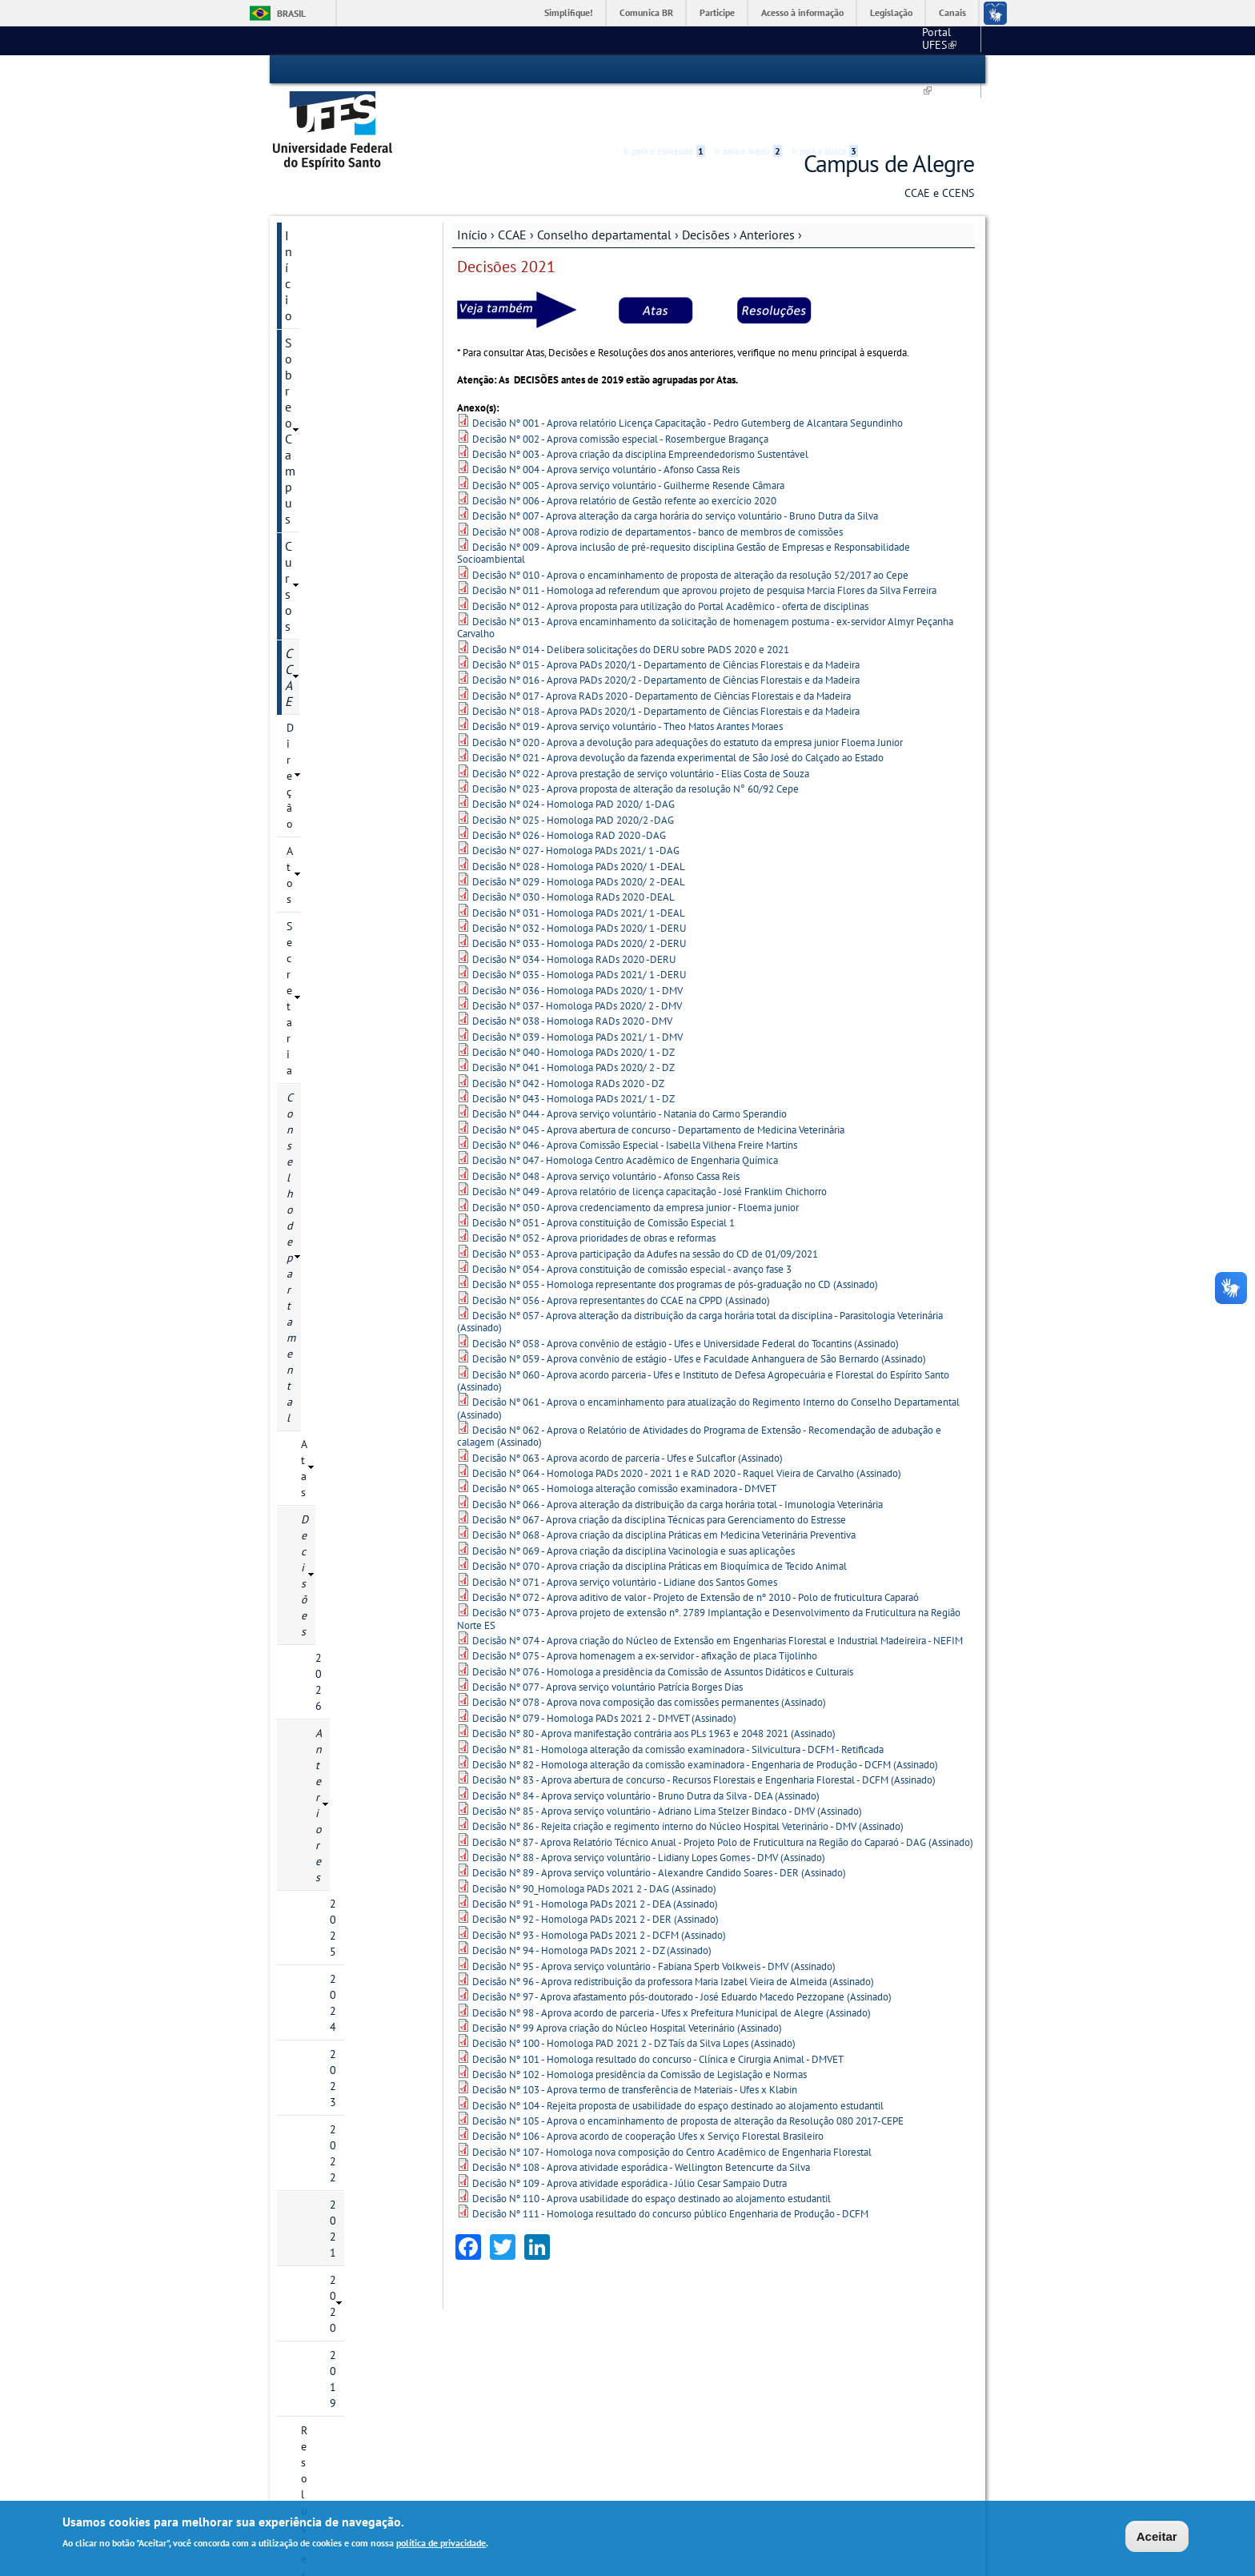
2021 (342, 622)
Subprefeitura (506, 2409)
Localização (392, 2336)
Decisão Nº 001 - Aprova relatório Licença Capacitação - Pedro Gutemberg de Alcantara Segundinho (687, 377)
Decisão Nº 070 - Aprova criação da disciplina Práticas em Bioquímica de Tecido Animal (659, 1520)
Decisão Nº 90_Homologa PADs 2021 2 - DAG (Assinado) (594, 1842)
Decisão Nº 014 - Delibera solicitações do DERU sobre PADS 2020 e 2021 (630, 603)
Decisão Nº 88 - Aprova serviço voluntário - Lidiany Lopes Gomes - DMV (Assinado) (648, 1812)
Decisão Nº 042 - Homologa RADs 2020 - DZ (568, 1037)
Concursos (313, 1448)
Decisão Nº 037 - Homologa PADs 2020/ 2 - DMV (577, 959)
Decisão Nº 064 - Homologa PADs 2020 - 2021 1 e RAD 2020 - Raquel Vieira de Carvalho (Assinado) (686, 1427)
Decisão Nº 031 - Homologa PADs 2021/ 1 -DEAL (578, 866)
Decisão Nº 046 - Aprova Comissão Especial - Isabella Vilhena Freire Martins (634, 1099)
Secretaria (311, 352)
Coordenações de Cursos (347, 856)
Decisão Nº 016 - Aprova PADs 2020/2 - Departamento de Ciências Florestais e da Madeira (666, 634)
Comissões (326, 801)
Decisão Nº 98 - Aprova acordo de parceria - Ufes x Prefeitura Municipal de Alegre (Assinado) (671, 1966)
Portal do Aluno (832, 2350)
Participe (717, 12)
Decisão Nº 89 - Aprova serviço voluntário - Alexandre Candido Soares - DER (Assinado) (659, 1827)
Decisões (706, 189)
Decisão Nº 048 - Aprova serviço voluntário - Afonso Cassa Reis (606, 1130)
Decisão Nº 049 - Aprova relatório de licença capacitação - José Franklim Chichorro (649, 1146)
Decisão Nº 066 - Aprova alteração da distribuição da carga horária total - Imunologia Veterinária (677, 1458)
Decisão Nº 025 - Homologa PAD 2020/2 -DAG (573, 773)
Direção (305, 298)
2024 (342, 540)
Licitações (312, 1475)
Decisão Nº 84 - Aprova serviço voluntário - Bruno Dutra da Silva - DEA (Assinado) (646, 1749)
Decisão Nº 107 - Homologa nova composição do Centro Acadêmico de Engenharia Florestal (672, 2106)
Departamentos (324, 883)
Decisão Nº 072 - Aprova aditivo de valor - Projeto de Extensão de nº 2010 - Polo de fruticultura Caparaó (695, 1551)
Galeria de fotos (328, 1530)
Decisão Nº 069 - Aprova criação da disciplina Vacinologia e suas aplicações (633, 1504)
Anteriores (767, 189)
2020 (342, 649)
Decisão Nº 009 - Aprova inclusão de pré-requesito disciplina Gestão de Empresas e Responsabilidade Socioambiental (683, 507)
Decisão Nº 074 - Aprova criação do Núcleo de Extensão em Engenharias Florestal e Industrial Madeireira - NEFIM (717, 1595)
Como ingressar (400, 2424)
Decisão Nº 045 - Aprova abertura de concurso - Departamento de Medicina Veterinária (658, 1083)
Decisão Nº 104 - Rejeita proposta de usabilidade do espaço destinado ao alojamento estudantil (678, 2059)
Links (807, 2305)
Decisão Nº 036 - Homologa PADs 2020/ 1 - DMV (577, 944)
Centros (498, 2305)
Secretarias (314, 1242)
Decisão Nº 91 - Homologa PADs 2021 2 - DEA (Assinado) (595, 1858)
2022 (342, 595)
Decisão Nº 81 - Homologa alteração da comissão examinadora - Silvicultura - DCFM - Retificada (678, 1703)
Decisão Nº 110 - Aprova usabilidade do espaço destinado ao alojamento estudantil (651, 2152)
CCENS (304, 1187)
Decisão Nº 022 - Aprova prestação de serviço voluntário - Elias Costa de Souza (640, 727)
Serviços (308, 1339)
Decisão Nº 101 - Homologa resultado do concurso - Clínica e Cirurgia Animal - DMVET (658, 2013)
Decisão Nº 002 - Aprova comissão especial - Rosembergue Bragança (620, 392)
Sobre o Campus (330, 217)
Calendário (327, 747)
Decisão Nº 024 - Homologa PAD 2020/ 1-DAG (573, 758)
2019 (342, 676)
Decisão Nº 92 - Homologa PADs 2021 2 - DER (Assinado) (595, 1873)
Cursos (303, 244)
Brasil (291, 13)
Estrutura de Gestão (532, 2363)
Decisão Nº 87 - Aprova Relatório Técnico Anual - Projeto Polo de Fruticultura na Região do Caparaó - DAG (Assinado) (722, 1796)
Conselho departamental (604, 189)
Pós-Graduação (399, 2409)
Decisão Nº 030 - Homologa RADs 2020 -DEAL (573, 851)
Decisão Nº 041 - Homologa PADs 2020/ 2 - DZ (573, 1022)
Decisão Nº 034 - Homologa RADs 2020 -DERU (574, 913)
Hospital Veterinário (683, 2379)
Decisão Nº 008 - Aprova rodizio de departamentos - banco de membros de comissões (657, 485)
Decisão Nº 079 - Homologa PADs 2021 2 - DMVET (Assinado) (604, 1672)
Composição (330, 774)
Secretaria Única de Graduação (706, 2321)
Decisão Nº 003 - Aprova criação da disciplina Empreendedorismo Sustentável (640, 408)
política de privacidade (441, 2543)
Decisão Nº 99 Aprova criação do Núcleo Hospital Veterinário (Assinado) (627, 1982)
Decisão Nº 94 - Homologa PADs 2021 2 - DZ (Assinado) (592, 1905)
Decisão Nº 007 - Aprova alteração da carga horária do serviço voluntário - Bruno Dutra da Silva (675, 470)
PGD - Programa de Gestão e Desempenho (346, 1277)
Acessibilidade (878, 70)
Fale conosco (944, 40)
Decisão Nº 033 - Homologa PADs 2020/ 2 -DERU (579, 898)
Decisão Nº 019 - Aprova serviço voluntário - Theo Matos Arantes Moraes (627, 681)
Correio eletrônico (837, 2336)
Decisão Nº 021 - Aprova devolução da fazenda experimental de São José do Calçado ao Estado (678, 712)
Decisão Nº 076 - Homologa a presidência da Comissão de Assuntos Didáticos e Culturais (662, 1625)
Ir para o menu (748, 69)
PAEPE (302, 1078)
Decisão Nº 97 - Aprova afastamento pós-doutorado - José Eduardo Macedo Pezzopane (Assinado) (682, 1951)
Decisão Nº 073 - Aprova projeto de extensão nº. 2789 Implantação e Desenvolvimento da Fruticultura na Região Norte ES (708, 1573)
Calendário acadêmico (842, 40)
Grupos (304, 1503)
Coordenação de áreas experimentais (341, 961)
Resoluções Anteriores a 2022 (359, 711)
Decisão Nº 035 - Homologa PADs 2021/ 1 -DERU (579, 929)
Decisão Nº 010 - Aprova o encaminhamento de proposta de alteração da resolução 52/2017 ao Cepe (690, 529)
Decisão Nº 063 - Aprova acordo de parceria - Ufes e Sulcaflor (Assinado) (627, 1411)
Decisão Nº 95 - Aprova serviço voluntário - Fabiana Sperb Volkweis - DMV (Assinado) (654, 1920)
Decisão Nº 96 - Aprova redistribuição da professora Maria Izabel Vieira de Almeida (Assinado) (673, 1935)
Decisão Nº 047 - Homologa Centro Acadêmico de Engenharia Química (625, 1114)
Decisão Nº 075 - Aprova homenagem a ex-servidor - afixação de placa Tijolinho (644, 1610)
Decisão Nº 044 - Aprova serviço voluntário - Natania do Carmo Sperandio (629, 1068)
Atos (297, 325)
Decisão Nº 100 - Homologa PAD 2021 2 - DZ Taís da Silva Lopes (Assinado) (634, 1997)
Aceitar (1157, 2536)
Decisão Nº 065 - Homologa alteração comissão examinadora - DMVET (624, 1443)
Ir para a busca (825, 69)
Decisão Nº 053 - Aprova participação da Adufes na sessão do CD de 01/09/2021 (645, 1207)
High (897, 70)
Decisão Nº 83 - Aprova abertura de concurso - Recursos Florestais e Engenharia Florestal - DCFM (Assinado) (704, 1734)
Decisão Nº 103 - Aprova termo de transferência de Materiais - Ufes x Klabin (634, 2044)
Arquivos (308, 1051)
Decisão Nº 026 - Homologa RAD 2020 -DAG (569, 789)
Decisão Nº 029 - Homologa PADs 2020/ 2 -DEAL (578, 836)
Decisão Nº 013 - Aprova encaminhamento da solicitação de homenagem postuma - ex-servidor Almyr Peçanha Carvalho (705, 581)
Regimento (327, 828)
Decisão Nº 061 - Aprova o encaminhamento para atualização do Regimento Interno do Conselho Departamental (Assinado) (708, 1362)
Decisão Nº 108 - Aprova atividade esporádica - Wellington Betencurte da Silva (641, 2122)
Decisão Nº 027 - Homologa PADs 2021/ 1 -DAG (576, 805)
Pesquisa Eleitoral (330, 1160)
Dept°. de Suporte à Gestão (536, 2394)
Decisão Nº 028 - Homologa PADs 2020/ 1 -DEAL (578, 820)
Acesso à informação (802, 12)
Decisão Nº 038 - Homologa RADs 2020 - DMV (572, 975)
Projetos (307, 1312)
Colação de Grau (327, 1105)
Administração (324, 1214)
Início (472, 189)
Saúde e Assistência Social (698, 2409)
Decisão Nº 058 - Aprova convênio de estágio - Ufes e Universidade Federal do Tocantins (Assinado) (685, 1297)
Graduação (389, 2394)
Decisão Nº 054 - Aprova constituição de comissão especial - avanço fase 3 (632, 1223)
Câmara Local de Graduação (326, 918)
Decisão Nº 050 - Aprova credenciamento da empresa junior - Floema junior (635, 1161)
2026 (328, 459)
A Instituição (393, 2321)
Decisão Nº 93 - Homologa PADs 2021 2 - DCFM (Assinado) (599, 1889)
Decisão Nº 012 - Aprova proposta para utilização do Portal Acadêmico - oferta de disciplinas (670, 560)
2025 (342, 513)
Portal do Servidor (836, 2381)
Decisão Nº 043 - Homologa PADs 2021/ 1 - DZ (573, 1053)
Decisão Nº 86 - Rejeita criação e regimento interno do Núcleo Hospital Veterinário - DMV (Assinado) (688, 1781)
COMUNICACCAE (326, 1024)
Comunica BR (646, 12)
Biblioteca (663, 2364)
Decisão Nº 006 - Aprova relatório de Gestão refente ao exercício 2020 (624, 455)
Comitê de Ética (327, 1366)
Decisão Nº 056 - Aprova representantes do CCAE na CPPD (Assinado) (621, 1254)
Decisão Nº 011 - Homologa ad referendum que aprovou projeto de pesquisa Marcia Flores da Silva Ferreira (704, 545)
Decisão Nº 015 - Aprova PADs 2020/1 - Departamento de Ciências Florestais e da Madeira (666, 619)
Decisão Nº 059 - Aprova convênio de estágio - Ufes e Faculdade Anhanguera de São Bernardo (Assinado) (699, 1313)
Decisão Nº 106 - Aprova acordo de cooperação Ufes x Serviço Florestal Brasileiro (648, 2090)
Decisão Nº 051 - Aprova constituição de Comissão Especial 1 (603, 1176)
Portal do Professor (838, 2366)
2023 (342, 567)
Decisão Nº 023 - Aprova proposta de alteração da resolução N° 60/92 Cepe (635, 742)
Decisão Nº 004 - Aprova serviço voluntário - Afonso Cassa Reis (606, 424)
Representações (324, 996)
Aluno (301, 1394)
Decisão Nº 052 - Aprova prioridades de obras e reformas (594, 1192)
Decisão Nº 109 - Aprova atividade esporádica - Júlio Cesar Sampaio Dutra (629, 2137)
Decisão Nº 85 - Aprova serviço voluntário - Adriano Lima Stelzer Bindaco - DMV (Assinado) (667, 1765)
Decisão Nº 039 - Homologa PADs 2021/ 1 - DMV (577, 990)
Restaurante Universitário (694, 2394)
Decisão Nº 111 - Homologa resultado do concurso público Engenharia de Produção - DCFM (670, 2168)
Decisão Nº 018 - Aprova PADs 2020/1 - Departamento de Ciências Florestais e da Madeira (666, 665)
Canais (952, 12)
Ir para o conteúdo (664, 69)
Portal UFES (740, 40)
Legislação (891, 12)
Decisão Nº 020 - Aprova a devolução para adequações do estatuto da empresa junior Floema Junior (687, 696)
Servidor (308, 1421)
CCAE (512, 189)
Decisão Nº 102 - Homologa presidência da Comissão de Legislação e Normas (639, 2029)
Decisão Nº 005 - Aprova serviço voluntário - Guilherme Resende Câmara (628, 439)
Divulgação (316, 1557)
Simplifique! (568, 12)
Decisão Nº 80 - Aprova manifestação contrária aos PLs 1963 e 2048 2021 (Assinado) (654, 1688)
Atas (311, 406)
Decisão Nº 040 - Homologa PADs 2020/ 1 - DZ (573, 1006)
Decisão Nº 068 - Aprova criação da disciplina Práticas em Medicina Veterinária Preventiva (664, 1489)
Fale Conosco (396, 2350)
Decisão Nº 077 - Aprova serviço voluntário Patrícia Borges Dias (607, 1641)
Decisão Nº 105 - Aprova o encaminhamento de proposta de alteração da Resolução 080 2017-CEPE (688, 2075)
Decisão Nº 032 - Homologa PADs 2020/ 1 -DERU (579, 882)
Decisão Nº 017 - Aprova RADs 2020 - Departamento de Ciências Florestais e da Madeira (661, 649)
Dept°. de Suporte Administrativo (548, 2379)
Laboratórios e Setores (342, 1132)
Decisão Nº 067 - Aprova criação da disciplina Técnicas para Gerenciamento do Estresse (659, 1474)
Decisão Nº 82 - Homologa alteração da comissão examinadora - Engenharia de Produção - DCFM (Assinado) (705, 1718)
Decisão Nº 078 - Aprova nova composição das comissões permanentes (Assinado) (649, 1656)
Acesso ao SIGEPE (836, 2321)
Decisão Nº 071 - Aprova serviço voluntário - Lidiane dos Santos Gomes (624, 1536)
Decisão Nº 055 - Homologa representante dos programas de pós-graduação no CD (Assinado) (675, 1239)
